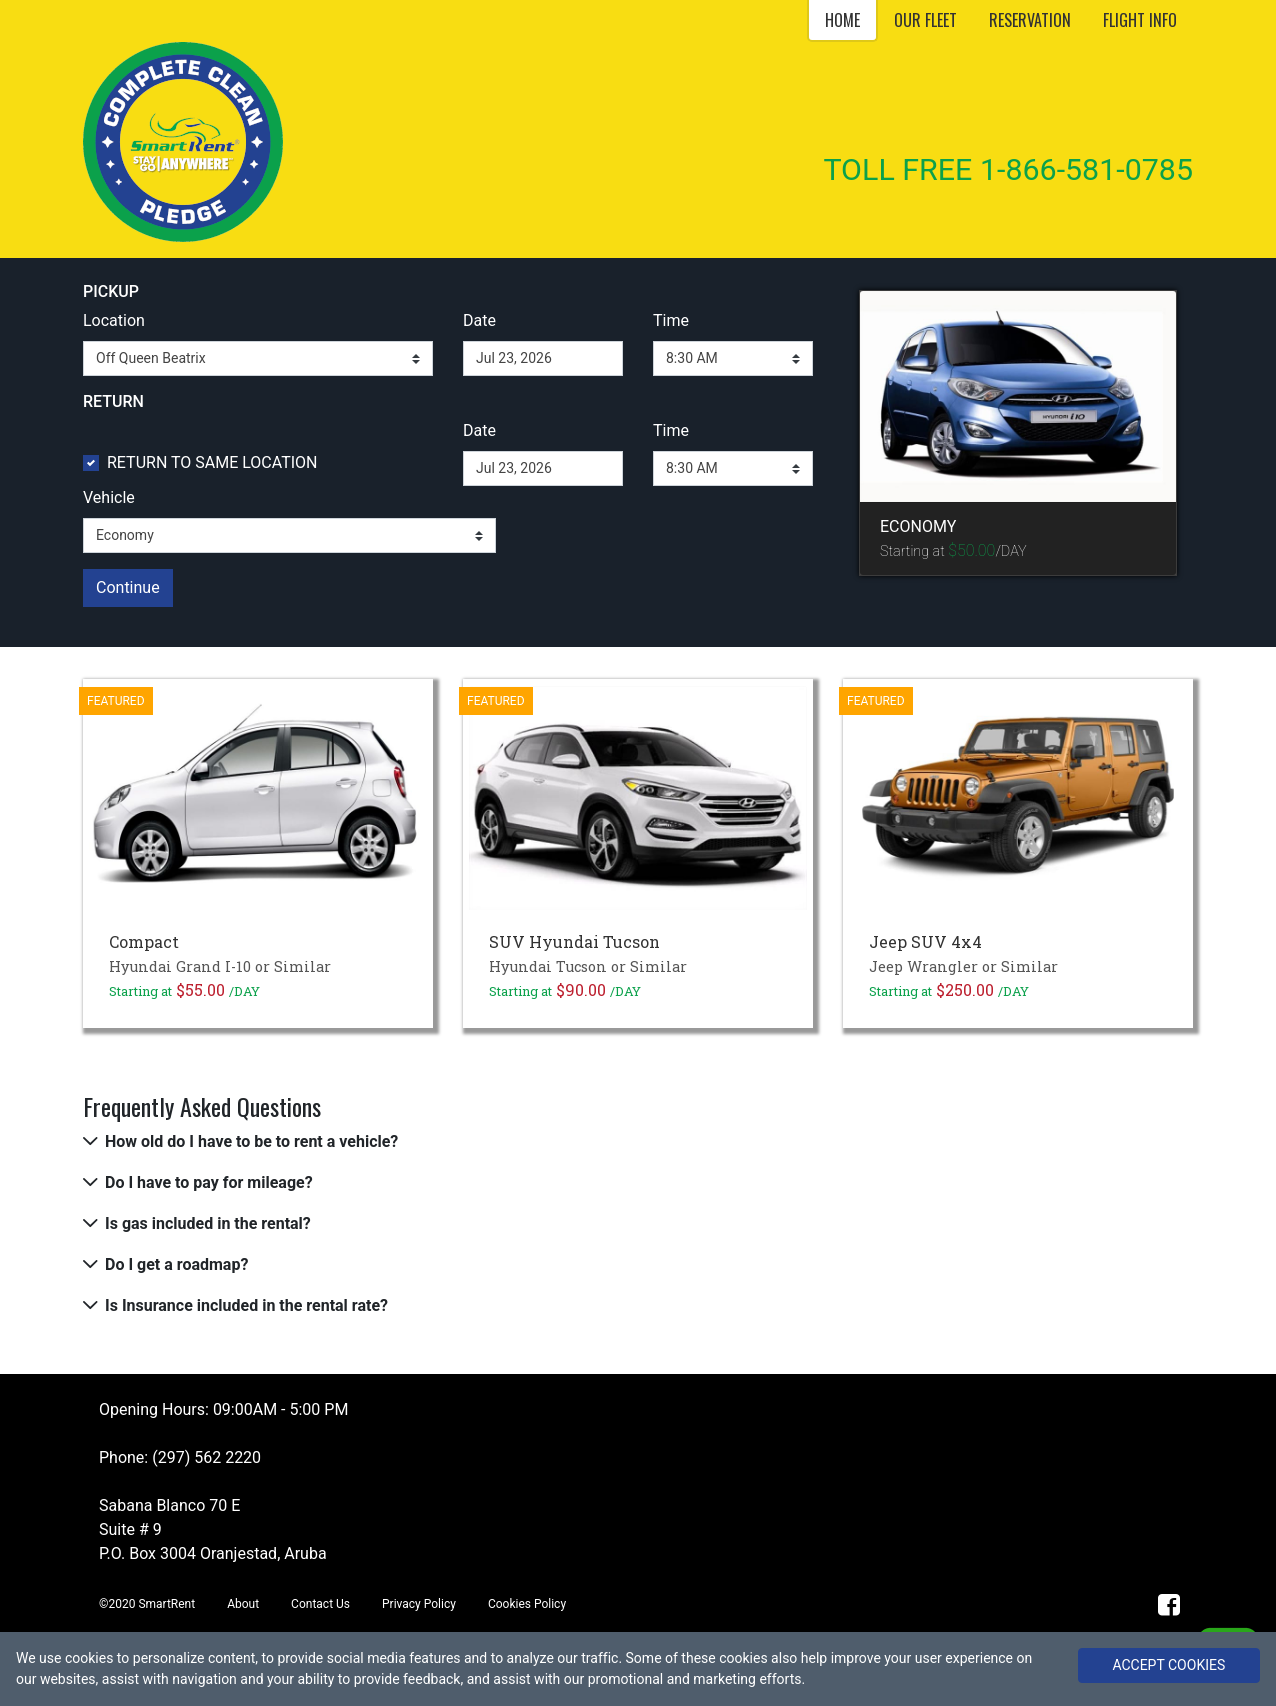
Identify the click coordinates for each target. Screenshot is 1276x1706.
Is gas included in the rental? (208, 1223)
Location (114, 320)
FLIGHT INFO (1140, 20)
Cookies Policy (527, 1604)
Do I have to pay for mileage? (209, 1182)
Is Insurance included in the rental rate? (246, 1305)
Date (479, 320)
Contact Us (320, 1604)
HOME (842, 20)
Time (671, 320)
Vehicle (109, 497)
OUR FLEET (925, 20)
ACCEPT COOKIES (1168, 1665)
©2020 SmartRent (147, 1604)
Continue (128, 587)
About (243, 1604)
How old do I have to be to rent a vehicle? (251, 1141)
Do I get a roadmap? (176, 1264)
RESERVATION (1030, 20)
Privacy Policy (419, 1604)
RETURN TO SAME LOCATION (212, 462)
